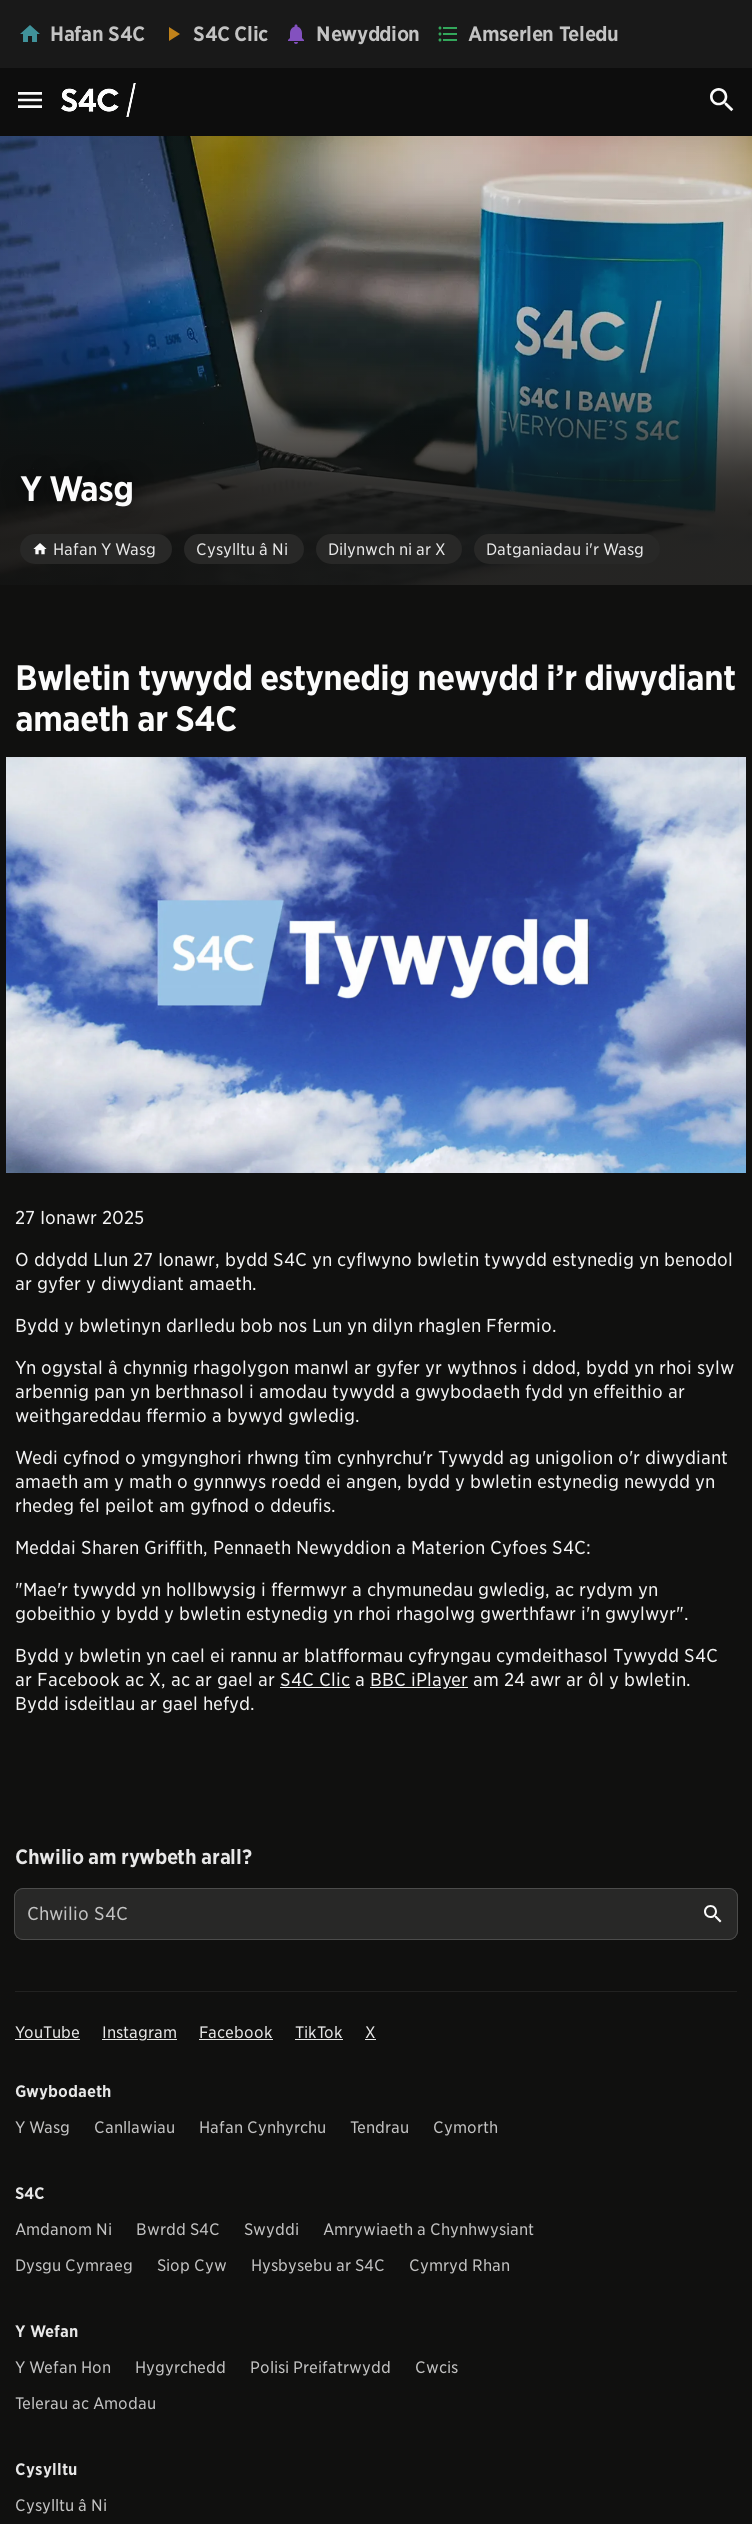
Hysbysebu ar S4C (318, 2265)
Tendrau (379, 2127)
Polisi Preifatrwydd (320, 2367)
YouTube (47, 2032)
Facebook (236, 2032)
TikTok (319, 2032)
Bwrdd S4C (178, 2229)
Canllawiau (134, 2127)
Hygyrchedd (180, 2367)
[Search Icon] (722, 100)
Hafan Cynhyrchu (262, 2127)
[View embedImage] (376, 965)
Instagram (139, 2032)
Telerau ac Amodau (85, 2403)
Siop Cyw (192, 2265)
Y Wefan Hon (63, 2367)
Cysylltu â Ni (61, 2505)
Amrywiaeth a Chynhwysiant (428, 2229)
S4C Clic (315, 1679)
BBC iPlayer (419, 1679)
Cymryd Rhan (459, 2265)
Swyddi (271, 2229)
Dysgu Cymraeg (74, 2265)
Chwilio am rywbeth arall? (133, 1857)
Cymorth (465, 2127)
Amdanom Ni (63, 2229)
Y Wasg (42, 2127)
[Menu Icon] (30, 101)
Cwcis (436, 2367)
